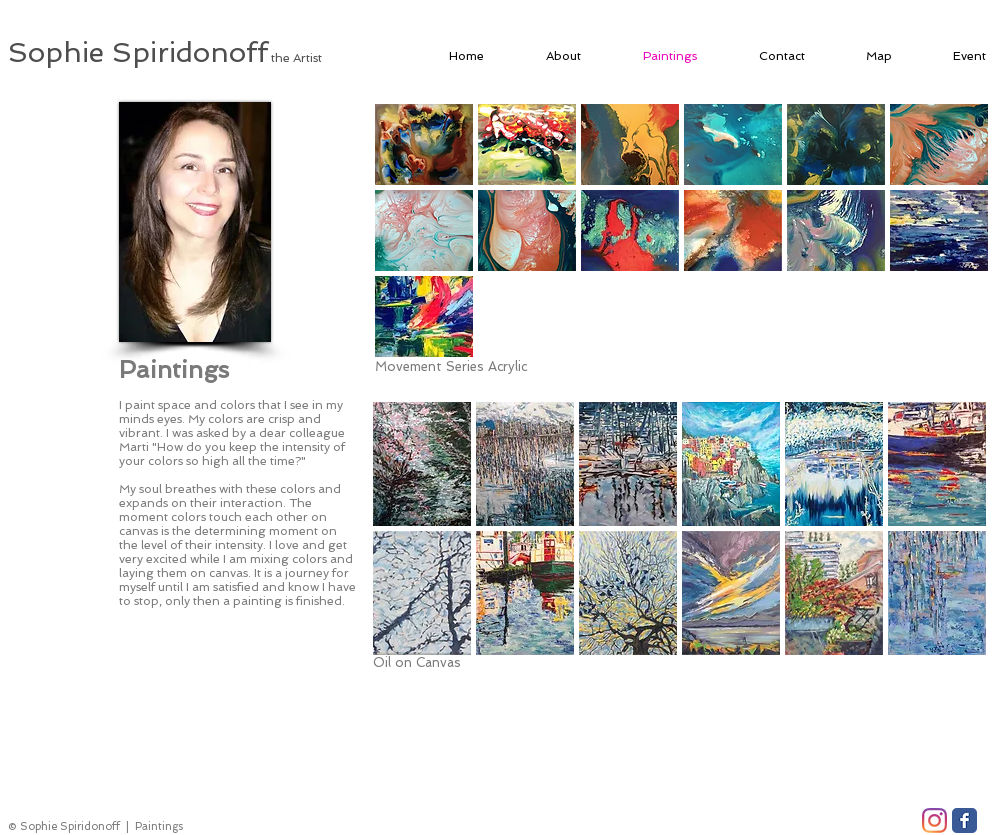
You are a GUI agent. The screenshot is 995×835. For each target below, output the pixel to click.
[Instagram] (934, 820)
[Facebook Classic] (964, 820)
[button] (424, 144)
